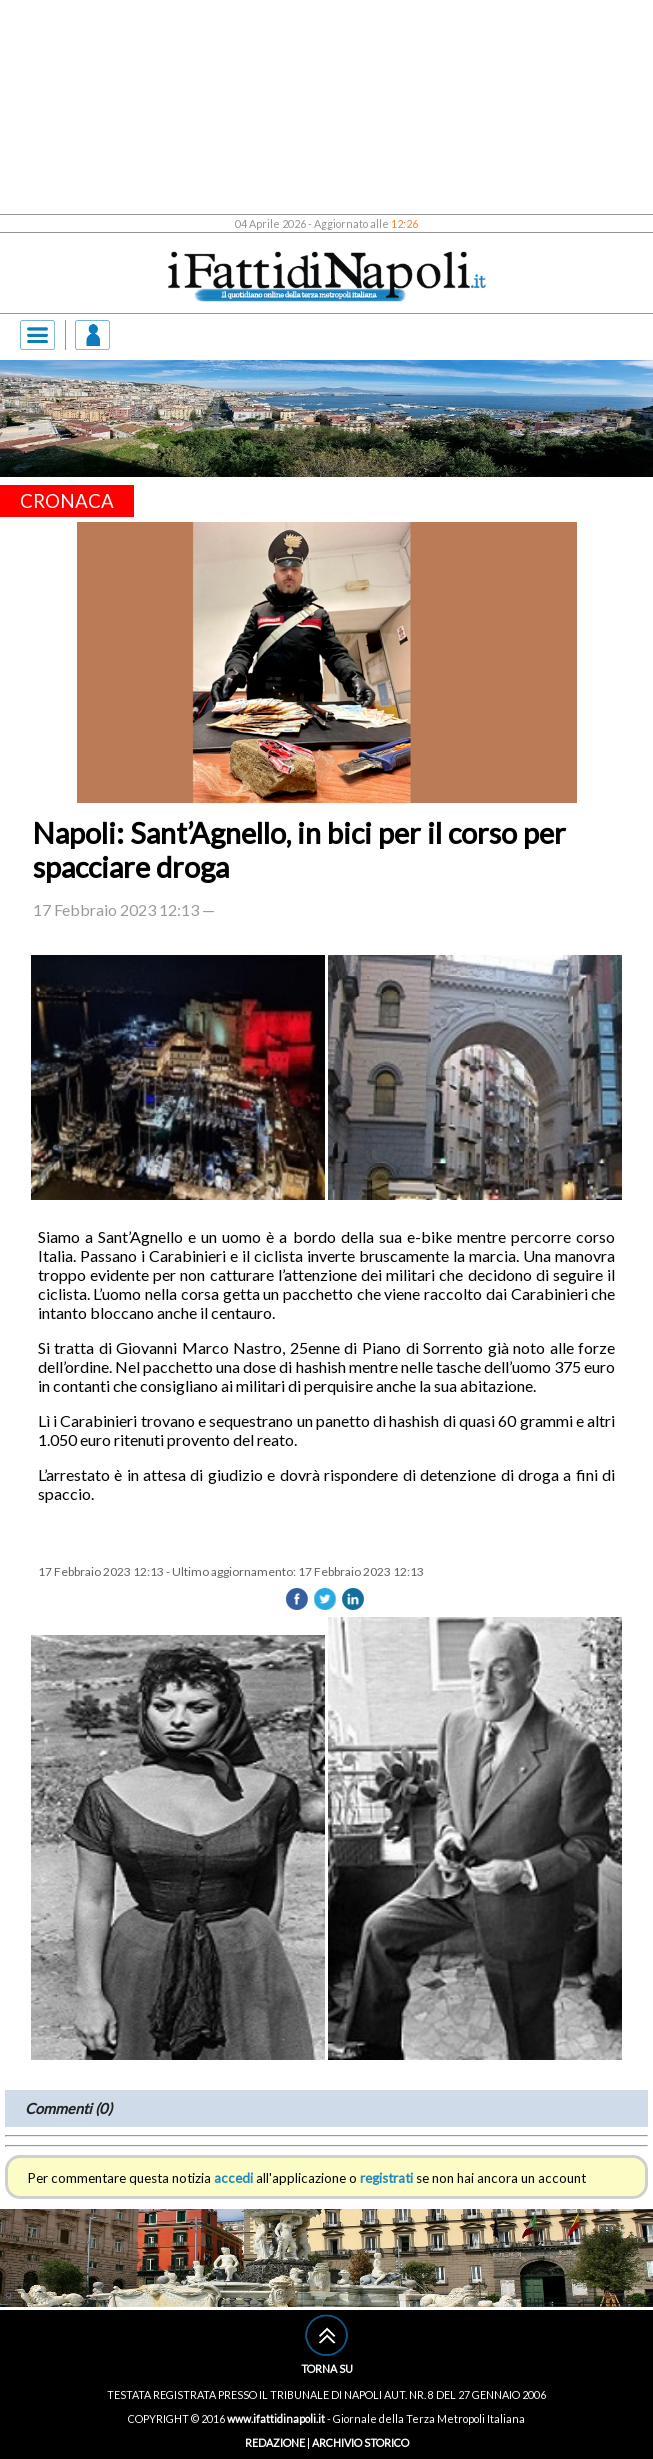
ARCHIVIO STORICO (360, 2442)
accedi (233, 2178)
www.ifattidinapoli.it (276, 2418)
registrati (386, 2178)
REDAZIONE (275, 2442)
